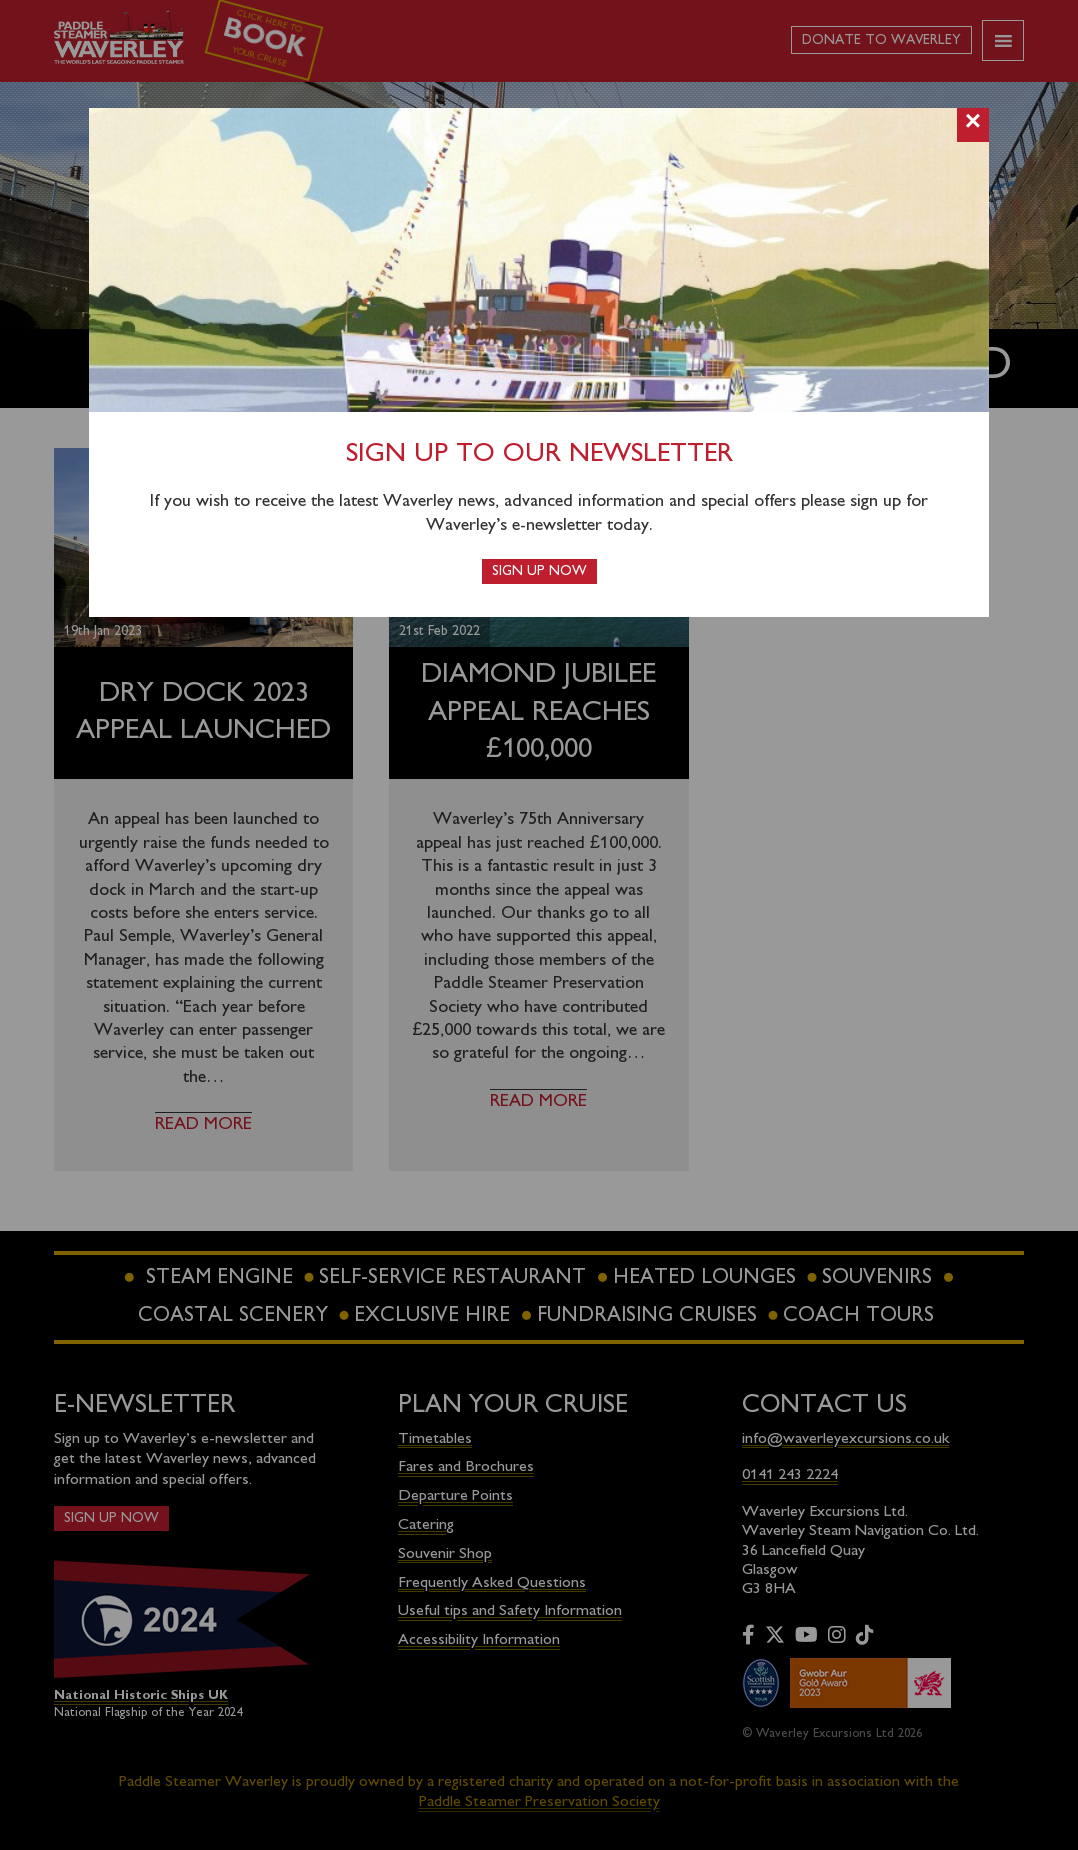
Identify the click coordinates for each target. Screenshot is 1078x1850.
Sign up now (539, 571)
